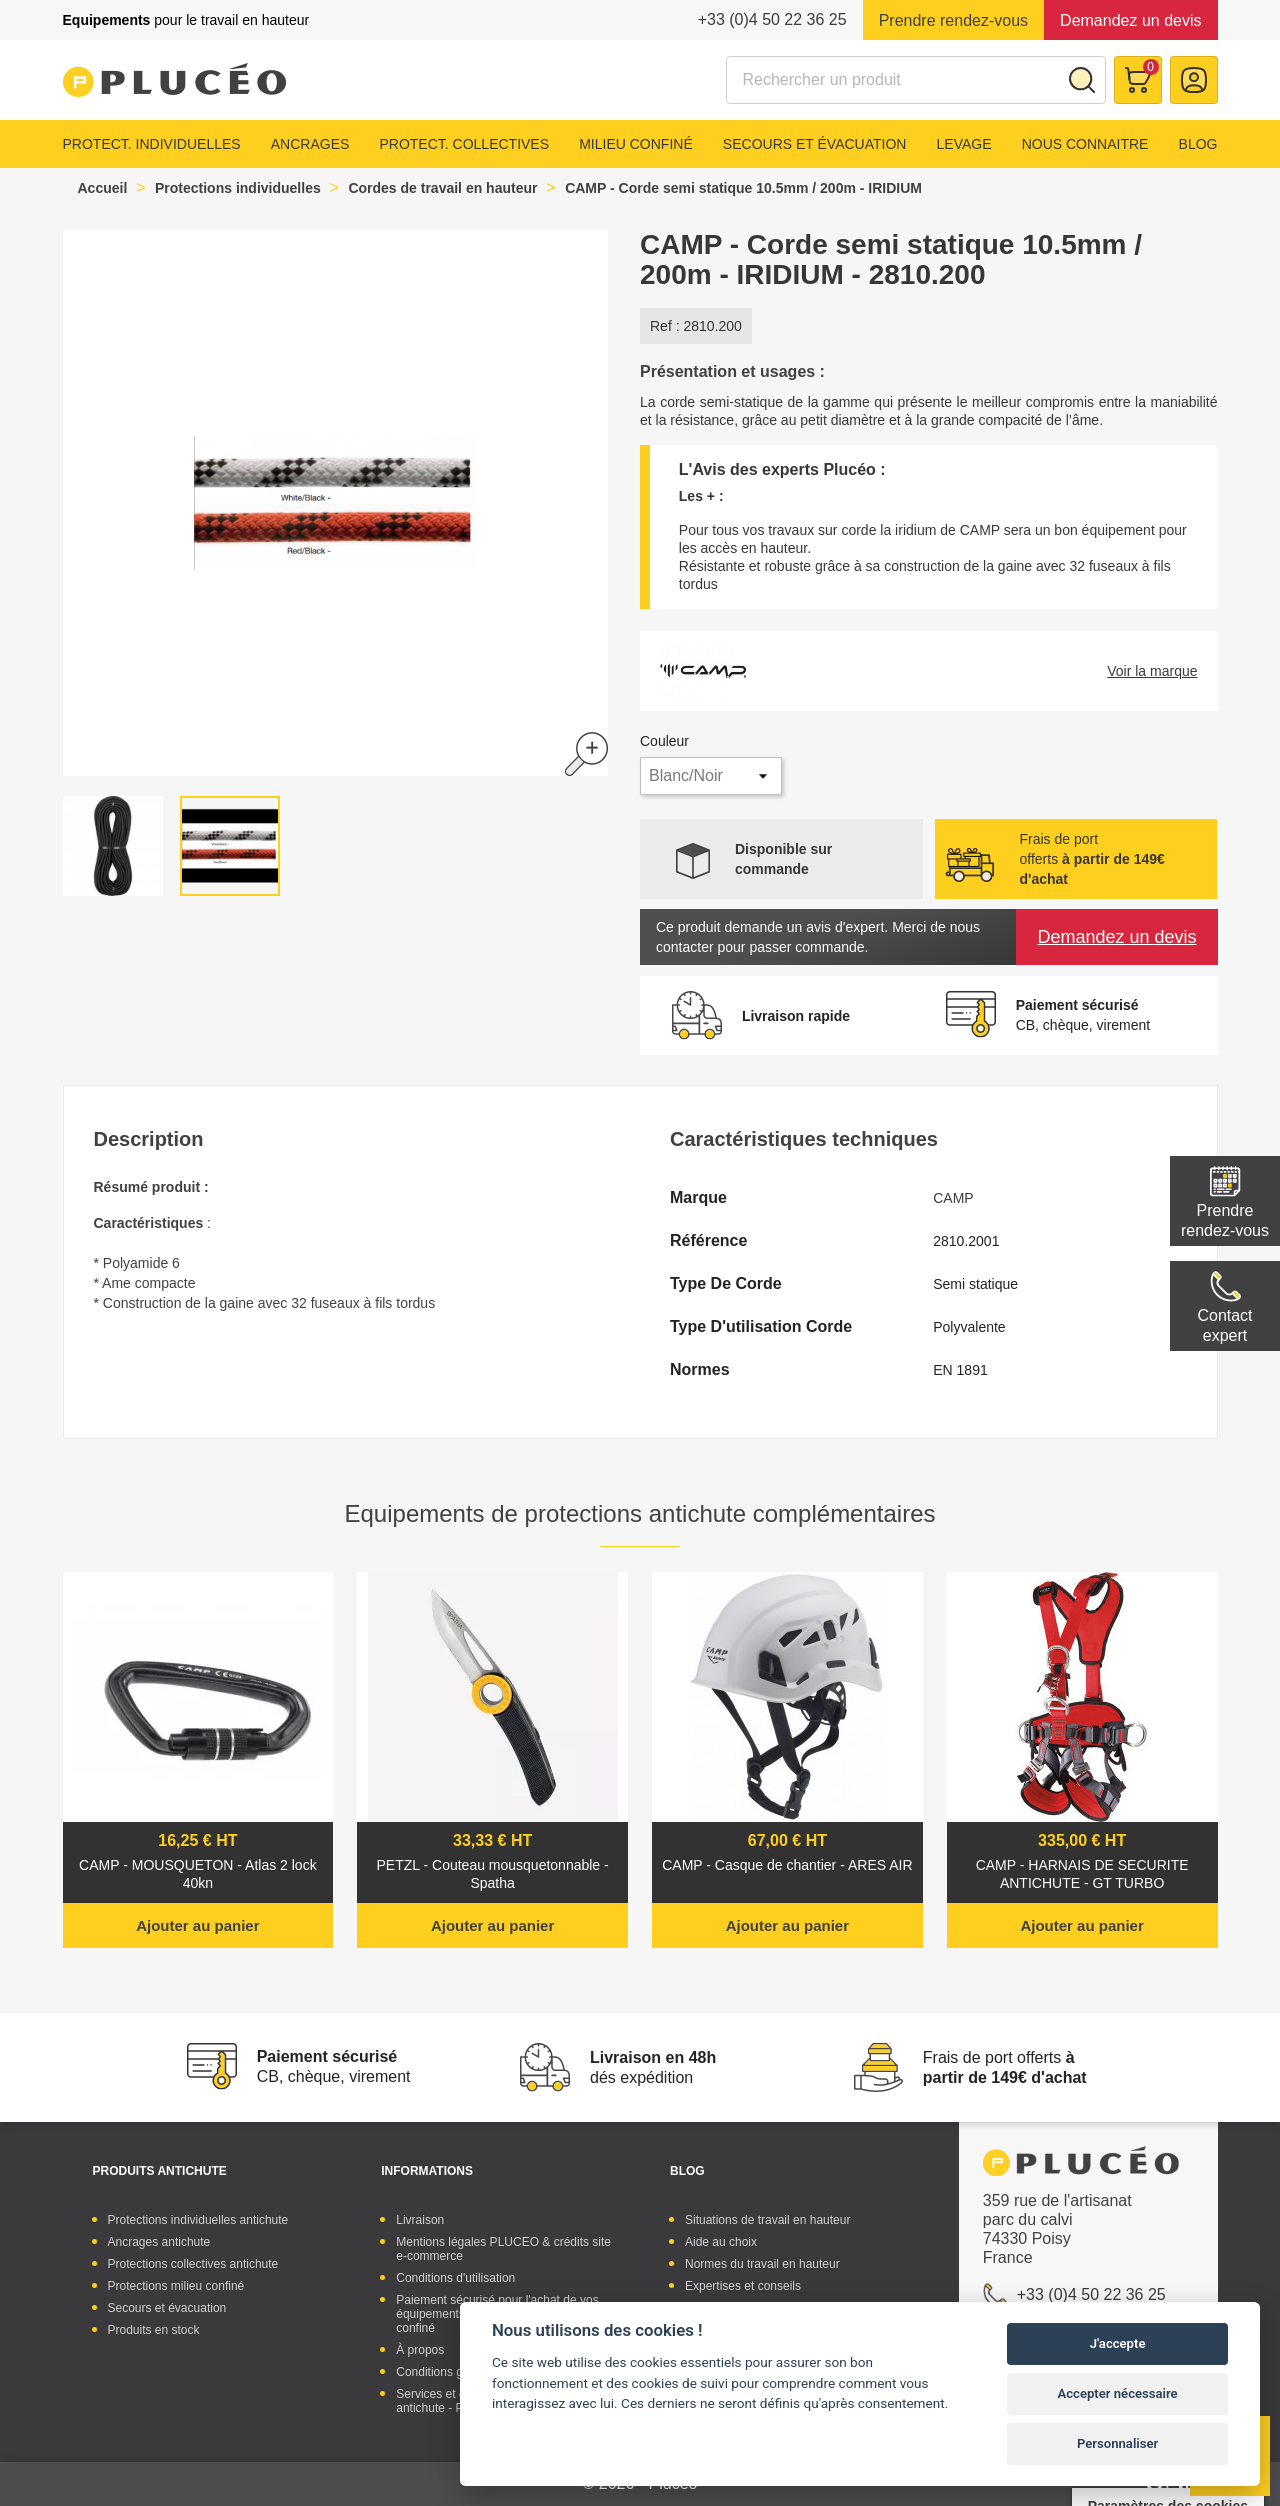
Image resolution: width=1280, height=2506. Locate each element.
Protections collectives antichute (193, 2264)
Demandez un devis (1130, 20)
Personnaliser (1117, 2443)
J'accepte (1118, 2343)
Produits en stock (154, 2330)
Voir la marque (1152, 671)
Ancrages (310, 144)
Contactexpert (1224, 1325)
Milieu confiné (636, 144)
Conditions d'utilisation (455, 2278)
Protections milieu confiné (176, 2286)
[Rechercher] (916, 80)
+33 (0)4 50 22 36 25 (772, 19)
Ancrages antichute (159, 2242)
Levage (964, 144)
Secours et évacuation (815, 144)
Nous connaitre (1085, 144)
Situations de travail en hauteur (767, 2220)
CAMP (953, 1198)
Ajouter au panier (197, 1925)
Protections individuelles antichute (198, 2220)
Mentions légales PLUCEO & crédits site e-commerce (503, 2249)
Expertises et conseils (743, 2286)
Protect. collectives (464, 144)
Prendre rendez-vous (953, 20)
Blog (1198, 144)
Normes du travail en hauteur (762, 2264)
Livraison (420, 2220)
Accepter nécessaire (1118, 2393)
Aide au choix (721, 2242)
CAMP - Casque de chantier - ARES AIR (787, 1865)
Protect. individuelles (152, 144)
